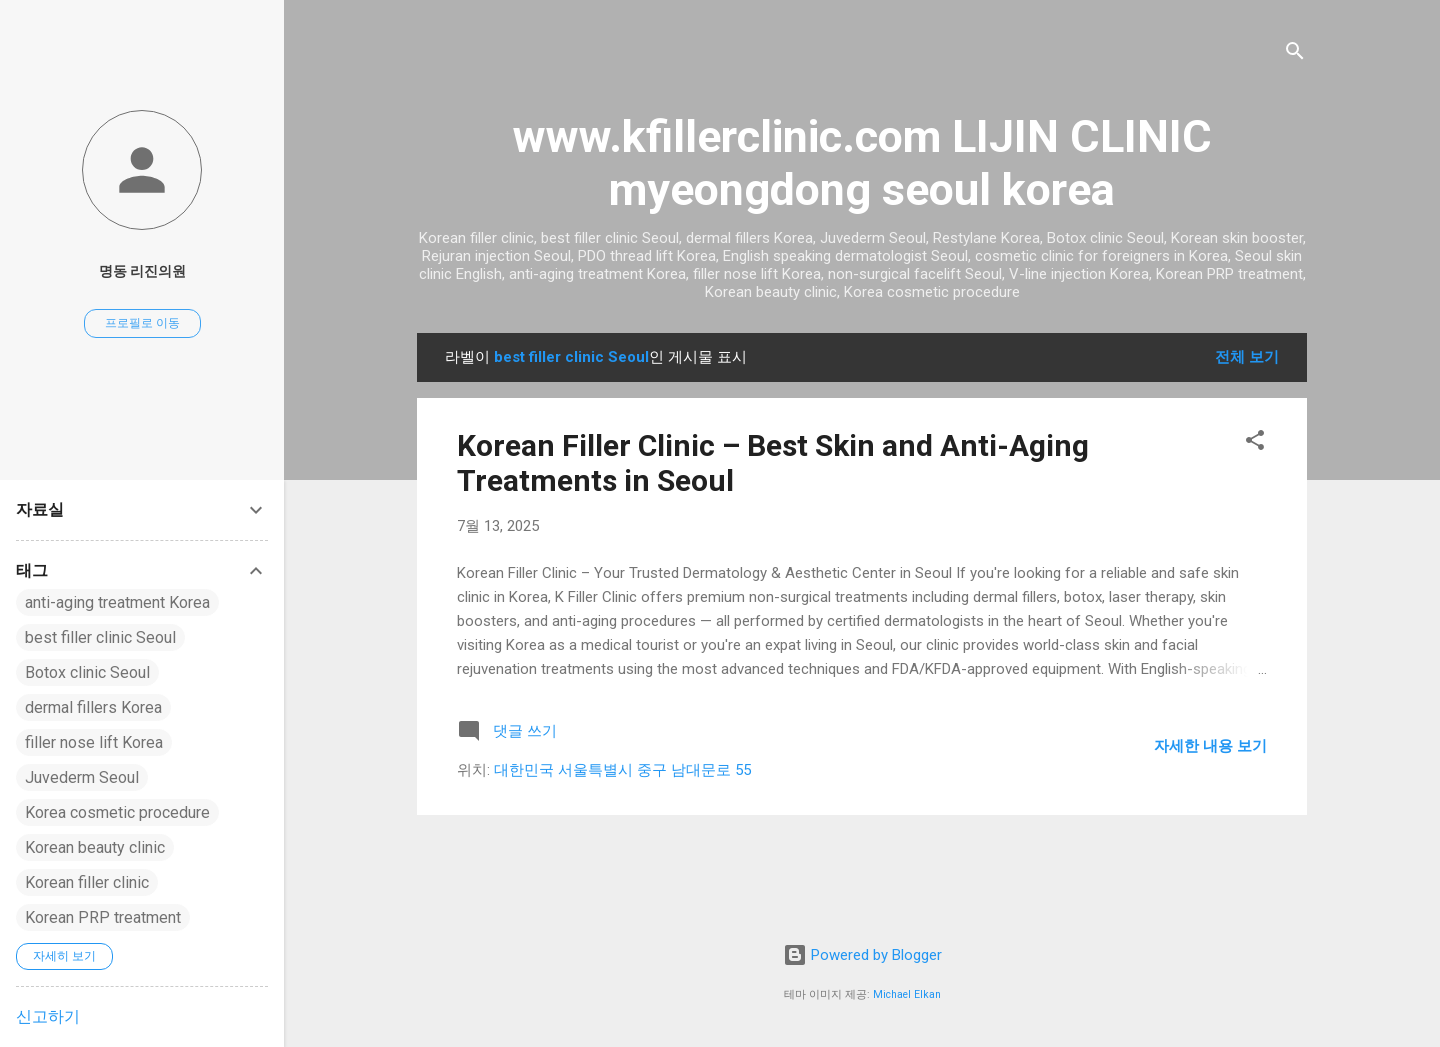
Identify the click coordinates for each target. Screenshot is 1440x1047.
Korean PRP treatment (103, 917)
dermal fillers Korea (93, 707)
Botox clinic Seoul (87, 672)
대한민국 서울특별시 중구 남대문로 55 (622, 770)
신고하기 (48, 1016)
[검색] (1295, 54)
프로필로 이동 (142, 323)
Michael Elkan (907, 994)
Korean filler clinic (87, 882)
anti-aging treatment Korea (117, 602)
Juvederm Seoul (82, 777)
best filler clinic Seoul (100, 637)
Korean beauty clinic (95, 847)
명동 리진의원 (142, 271)
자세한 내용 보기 (1210, 746)
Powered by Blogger (862, 955)
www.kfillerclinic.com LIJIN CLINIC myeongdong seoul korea (862, 163)
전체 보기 (1247, 357)
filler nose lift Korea (94, 742)
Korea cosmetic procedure (117, 812)
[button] (1255, 443)
